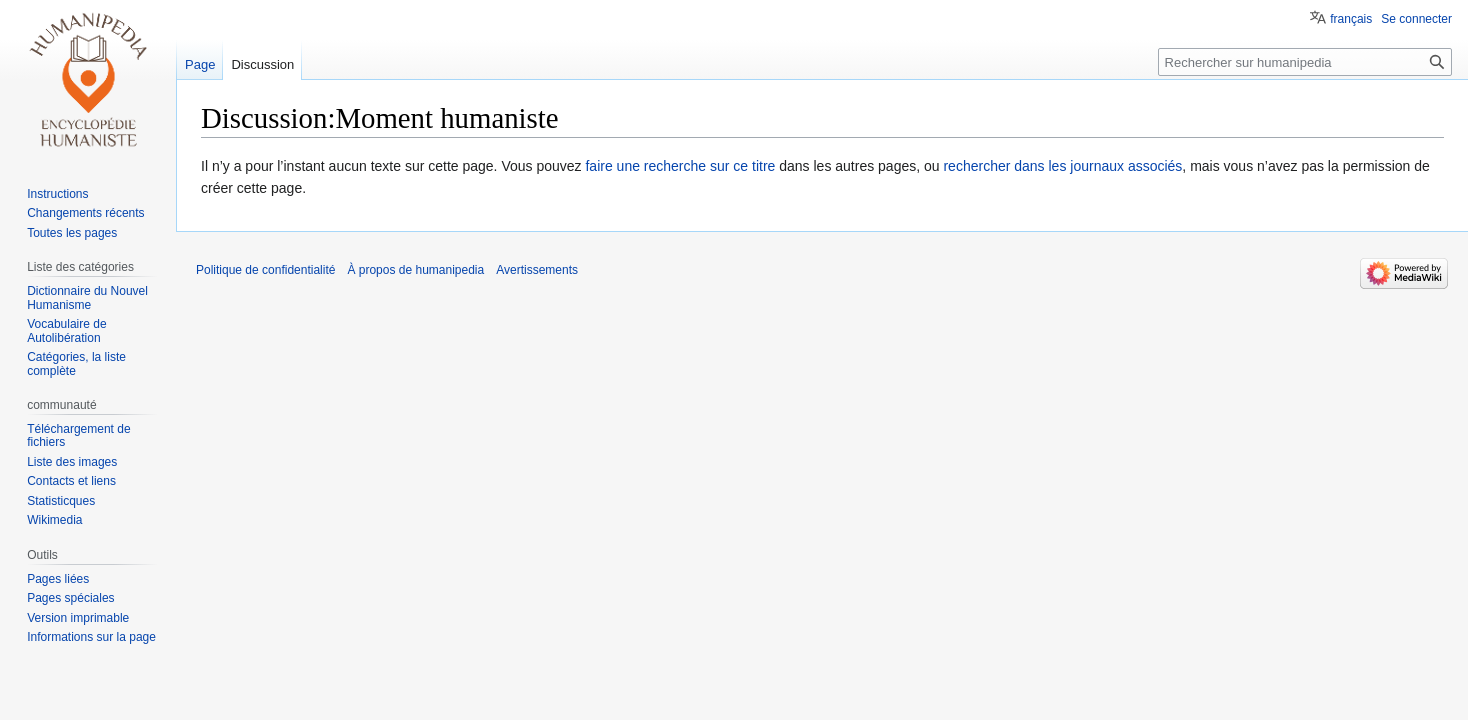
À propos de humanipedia (415, 270)
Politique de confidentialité (265, 270)
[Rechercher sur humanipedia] (1305, 62)
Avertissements (537, 270)
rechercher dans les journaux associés (1062, 166)
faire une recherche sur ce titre (680, 166)
